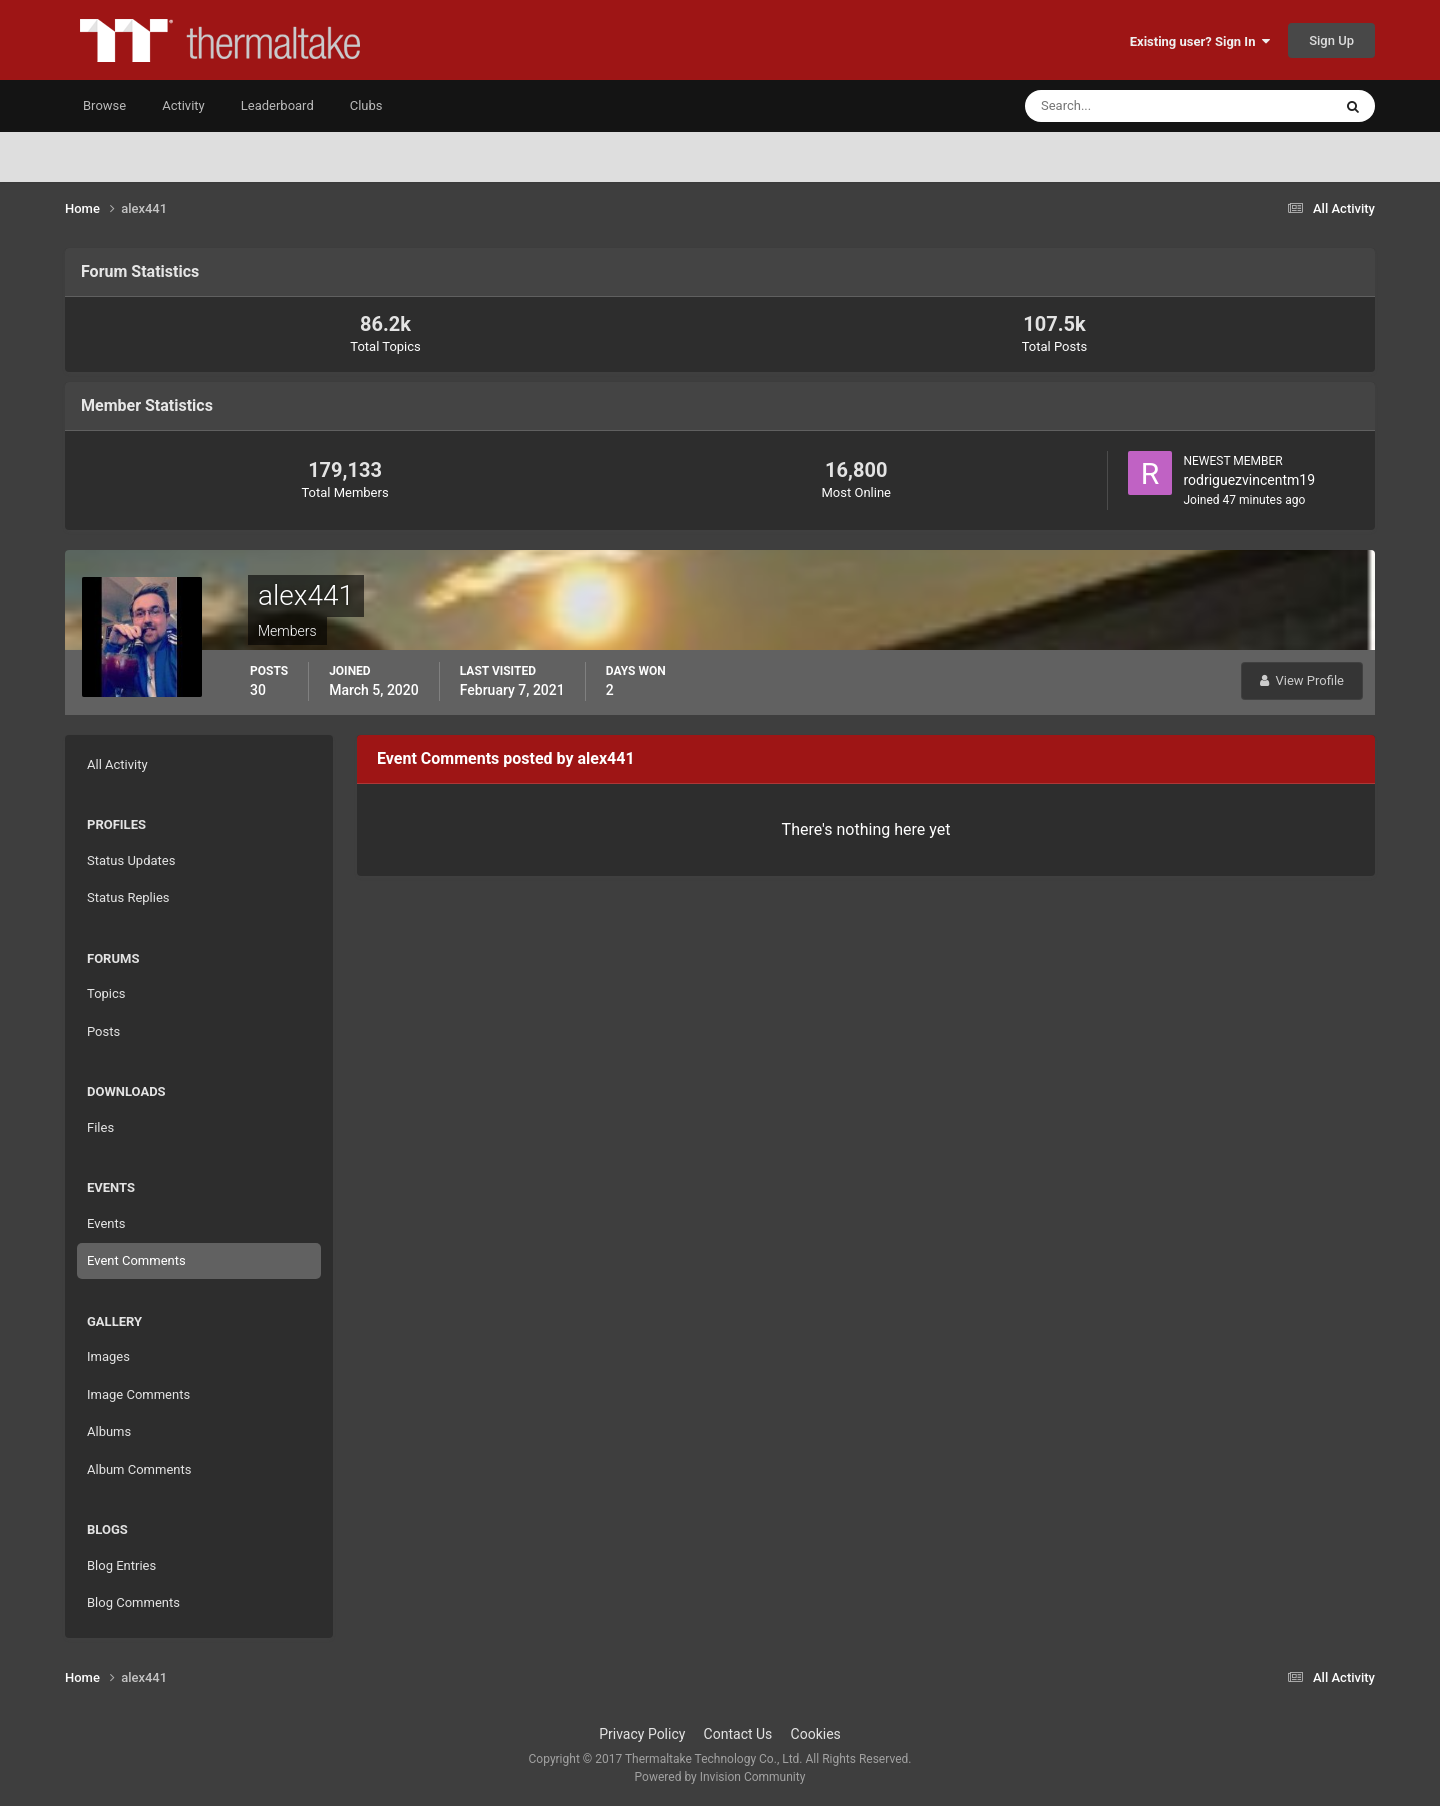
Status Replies (128, 897)
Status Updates (131, 860)
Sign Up (1331, 40)
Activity (183, 105)
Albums (109, 1431)
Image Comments (138, 1394)
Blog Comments (133, 1602)
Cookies (816, 1734)
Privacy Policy (642, 1734)
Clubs (366, 105)
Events (106, 1223)
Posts (103, 1031)
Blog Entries (121, 1565)
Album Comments (139, 1469)
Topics (106, 993)
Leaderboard (277, 105)
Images (108, 1356)
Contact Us (738, 1734)
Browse (104, 105)
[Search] (1117, 106)
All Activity (117, 764)
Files (100, 1127)
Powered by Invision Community (720, 1777)
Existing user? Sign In (1200, 41)
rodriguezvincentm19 (1249, 480)
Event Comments (136, 1260)
